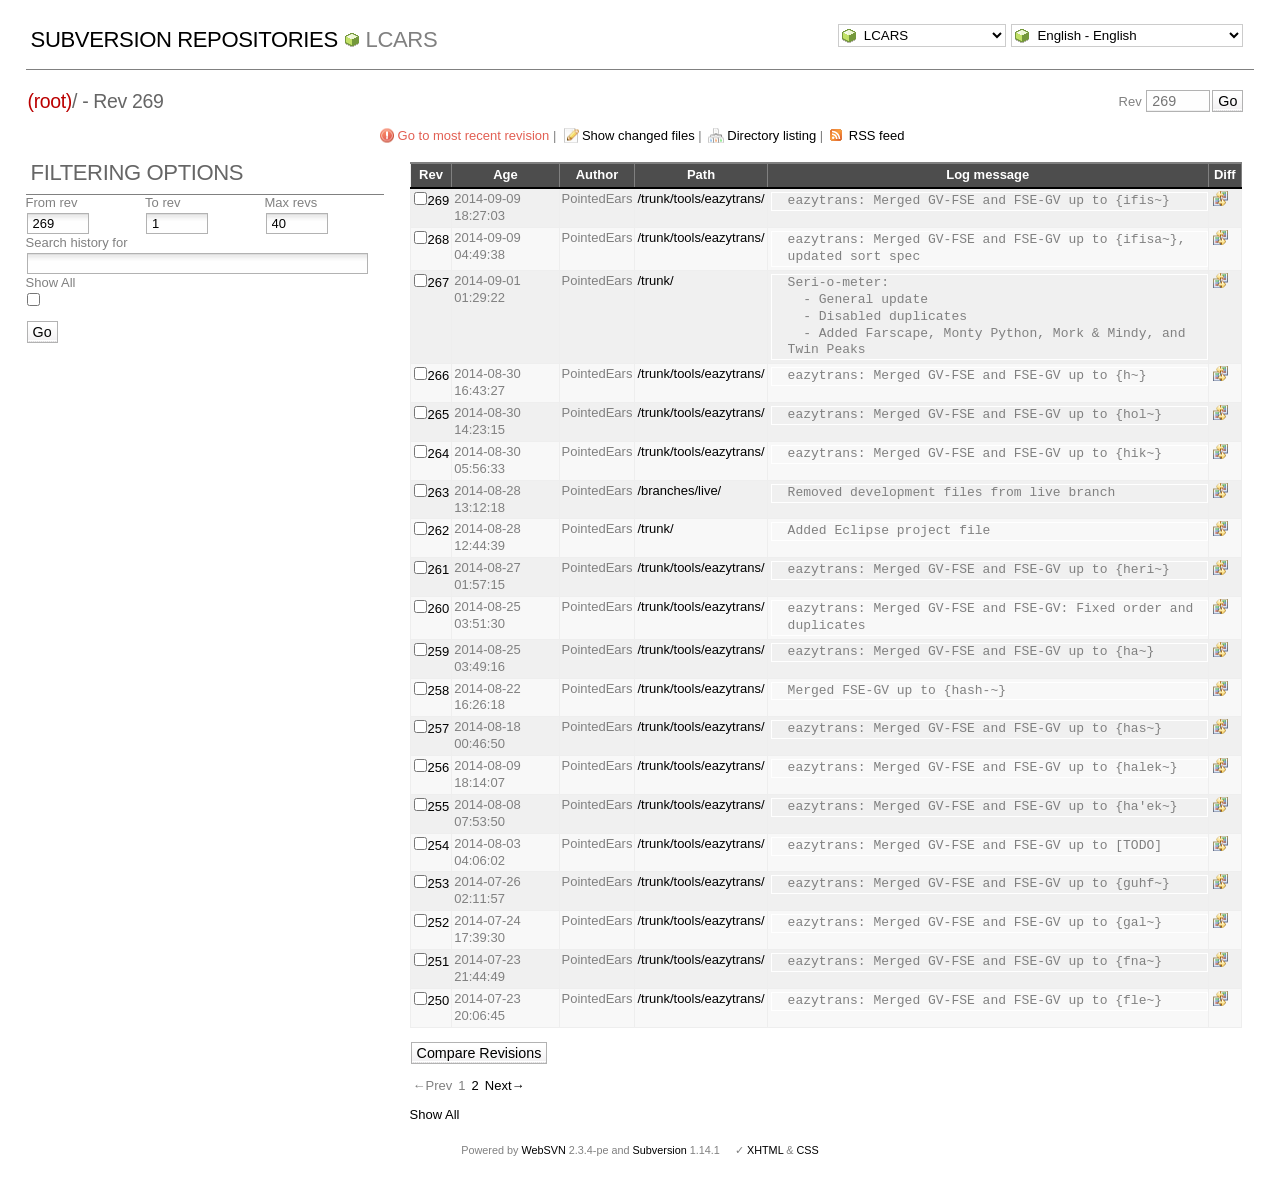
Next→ (505, 1085)
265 (439, 414)
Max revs (291, 202)
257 (439, 728)
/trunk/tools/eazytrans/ (700, 198)
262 (439, 530)
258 (439, 690)
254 (439, 845)
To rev (162, 202)
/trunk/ (655, 280)
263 (439, 492)
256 (439, 767)
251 (439, 961)
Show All (51, 282)
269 (439, 200)
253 (439, 883)
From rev (52, 202)
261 (439, 569)
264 (439, 453)
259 (439, 651)
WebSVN (543, 1150)
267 (439, 282)
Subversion (660, 1150)
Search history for (77, 242)
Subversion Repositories (184, 39)
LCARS (402, 39)
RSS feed (877, 135)
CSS (808, 1150)
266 (439, 375)
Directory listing (771, 135)
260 (439, 608)
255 (439, 806)
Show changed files (638, 135)
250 (439, 1000)
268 (439, 239)
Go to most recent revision (474, 135)
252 (439, 922)
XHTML (765, 1150)
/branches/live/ (679, 490)
